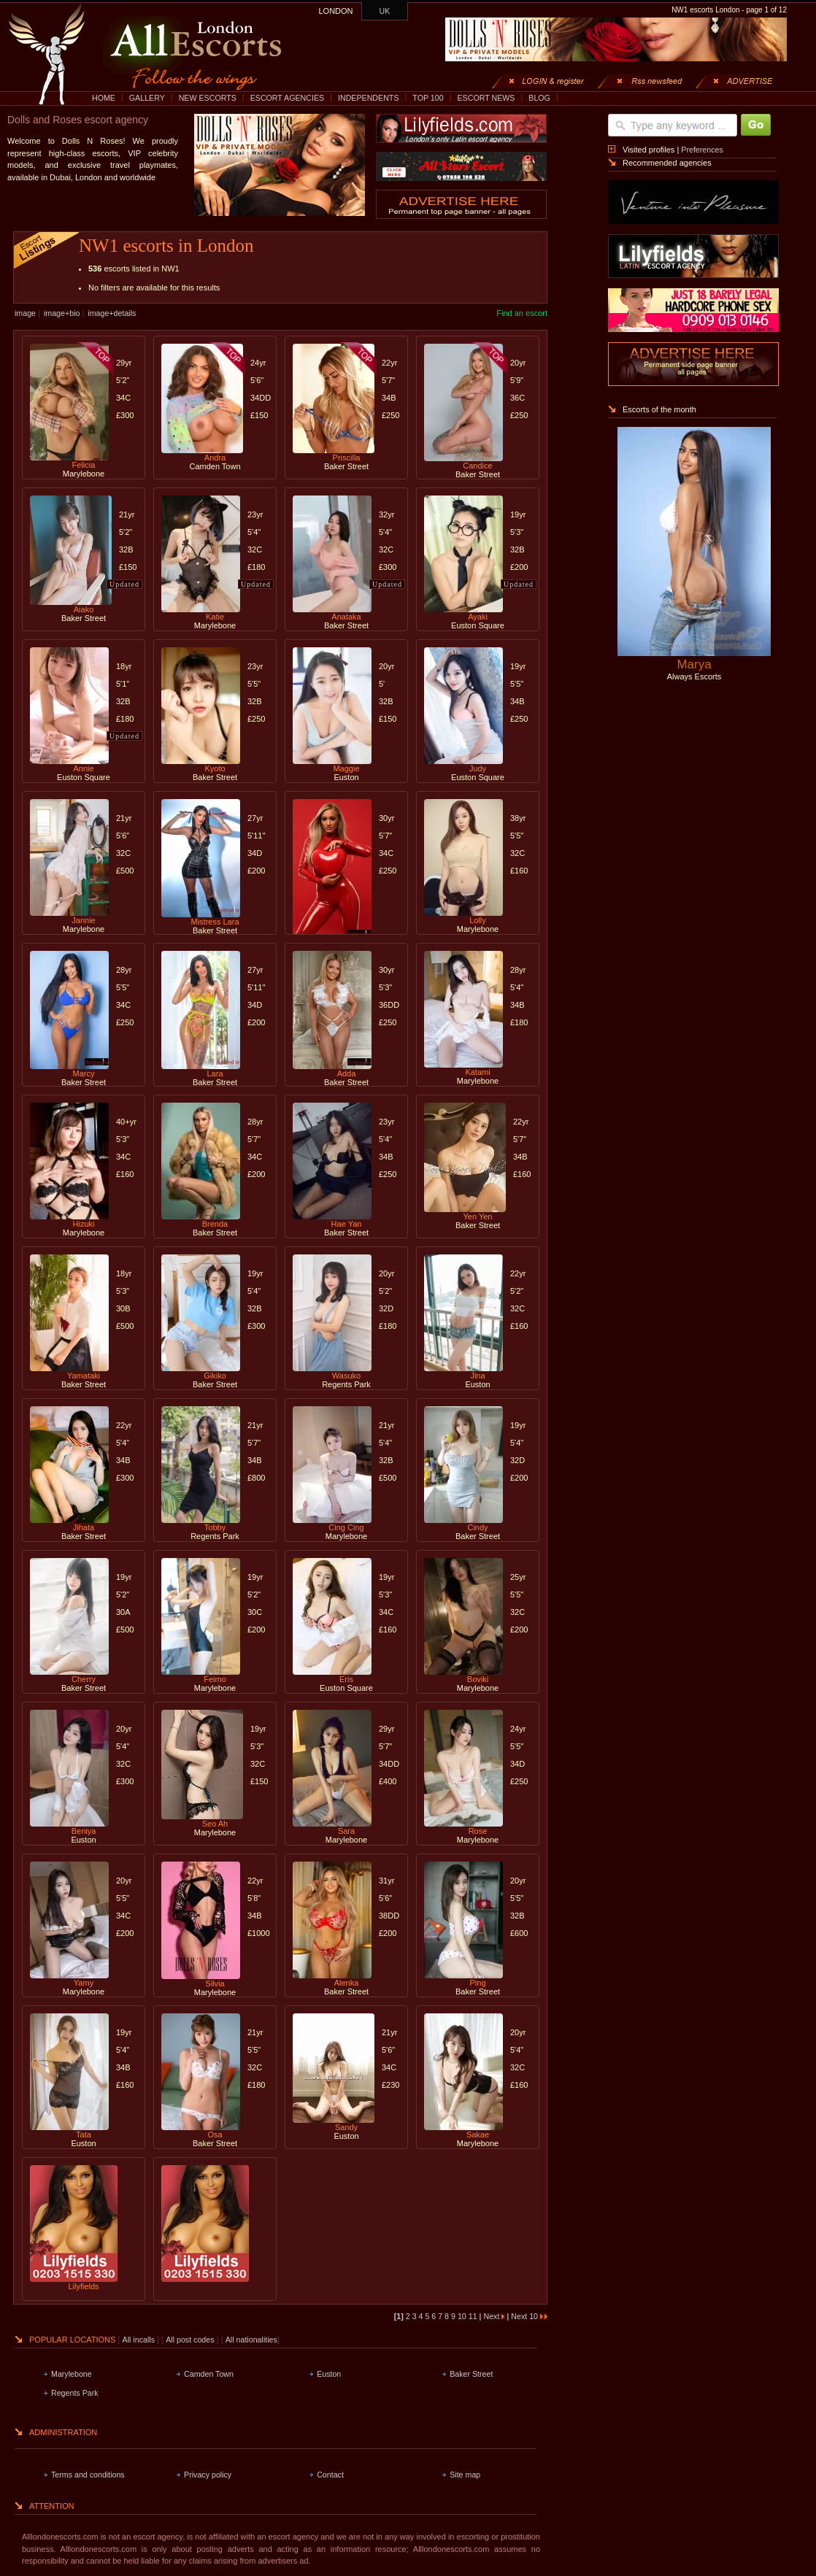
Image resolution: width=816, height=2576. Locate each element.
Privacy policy (207, 2474)
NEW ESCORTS (207, 97)
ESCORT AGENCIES (287, 97)
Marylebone (71, 2373)
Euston (329, 2373)
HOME (103, 97)
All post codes (191, 2339)
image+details (112, 313)
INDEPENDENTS (368, 97)
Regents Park (75, 2392)
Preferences (702, 149)
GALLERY (147, 97)
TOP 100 (427, 97)
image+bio (62, 313)
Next (493, 2316)
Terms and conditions (88, 2474)
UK (385, 11)
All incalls (140, 2339)
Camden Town (209, 2373)
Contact (330, 2474)
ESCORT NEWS (486, 97)
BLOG (539, 97)
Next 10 (529, 2316)
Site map (465, 2474)
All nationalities (251, 2339)
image (25, 313)
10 (463, 2316)
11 (474, 2316)
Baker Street (471, 2373)
